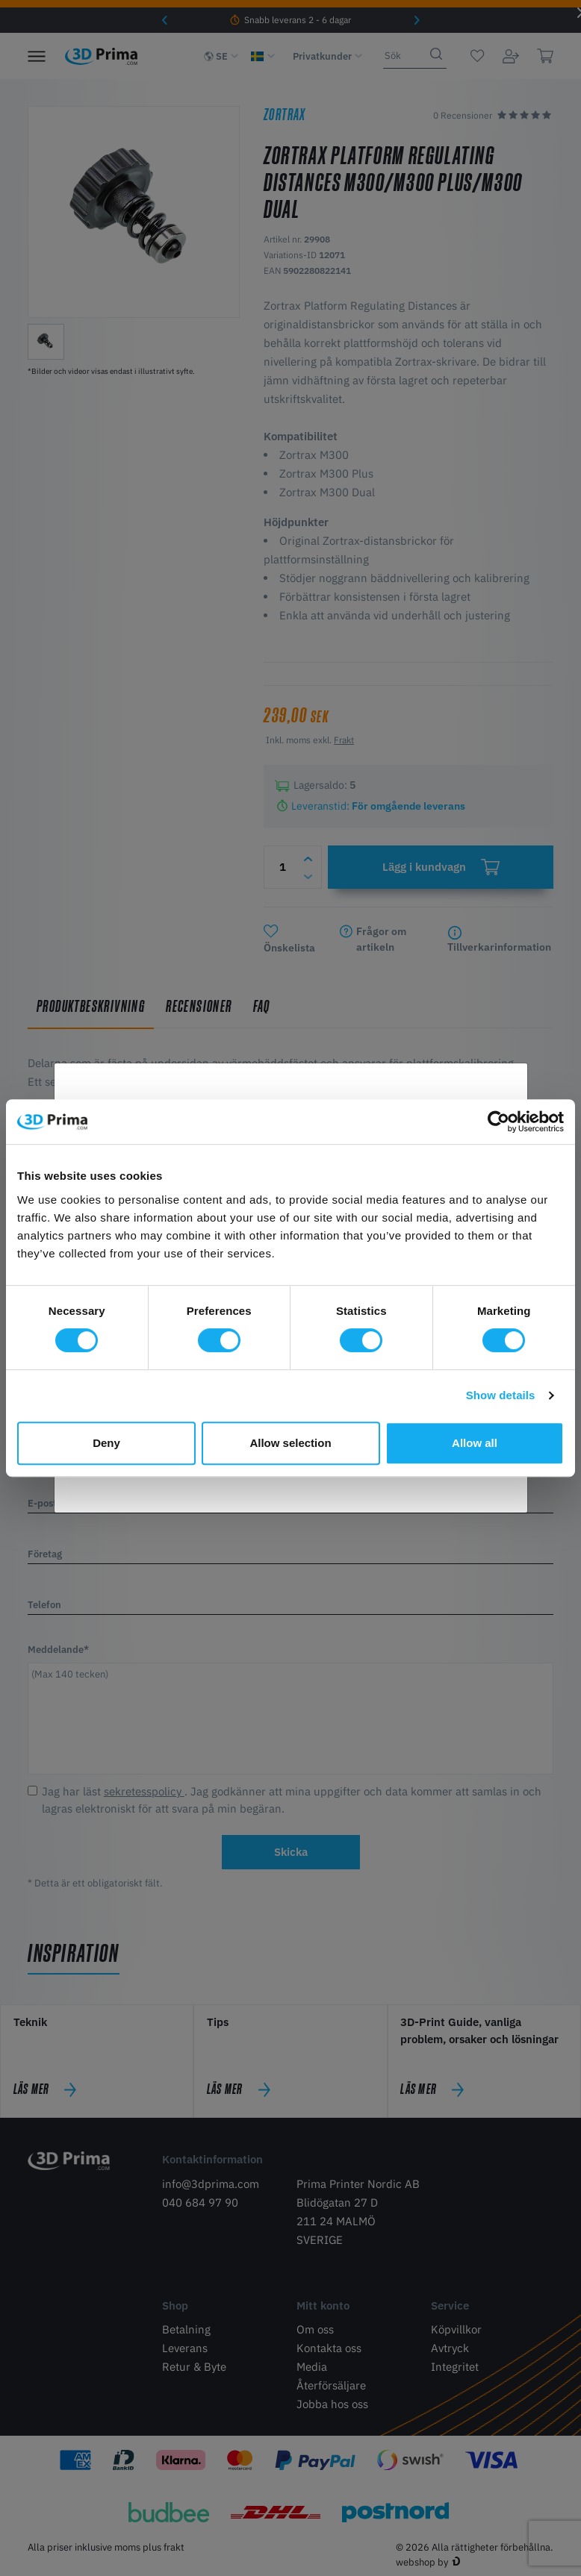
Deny (106, 1443)
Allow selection (290, 1443)
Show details (500, 1395)
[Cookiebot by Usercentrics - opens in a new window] (498, 1121)
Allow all (474, 1443)
